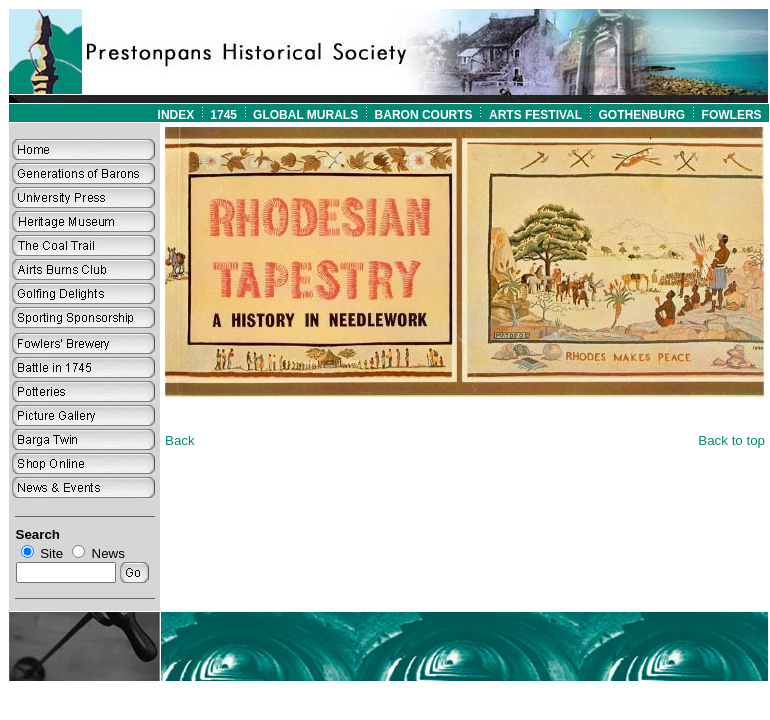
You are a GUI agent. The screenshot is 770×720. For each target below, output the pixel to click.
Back (180, 440)
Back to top (731, 440)
